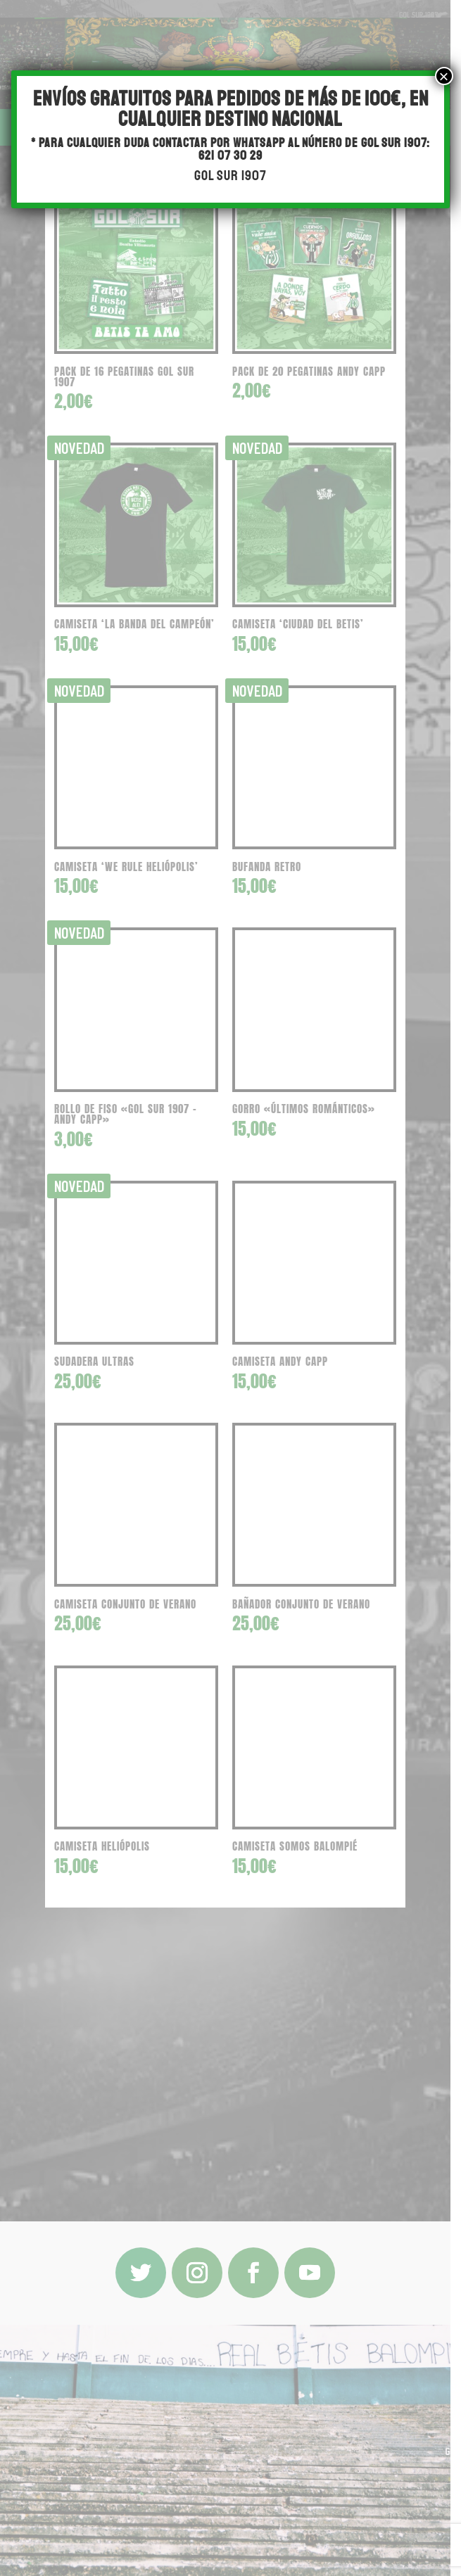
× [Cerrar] (444, 76)
